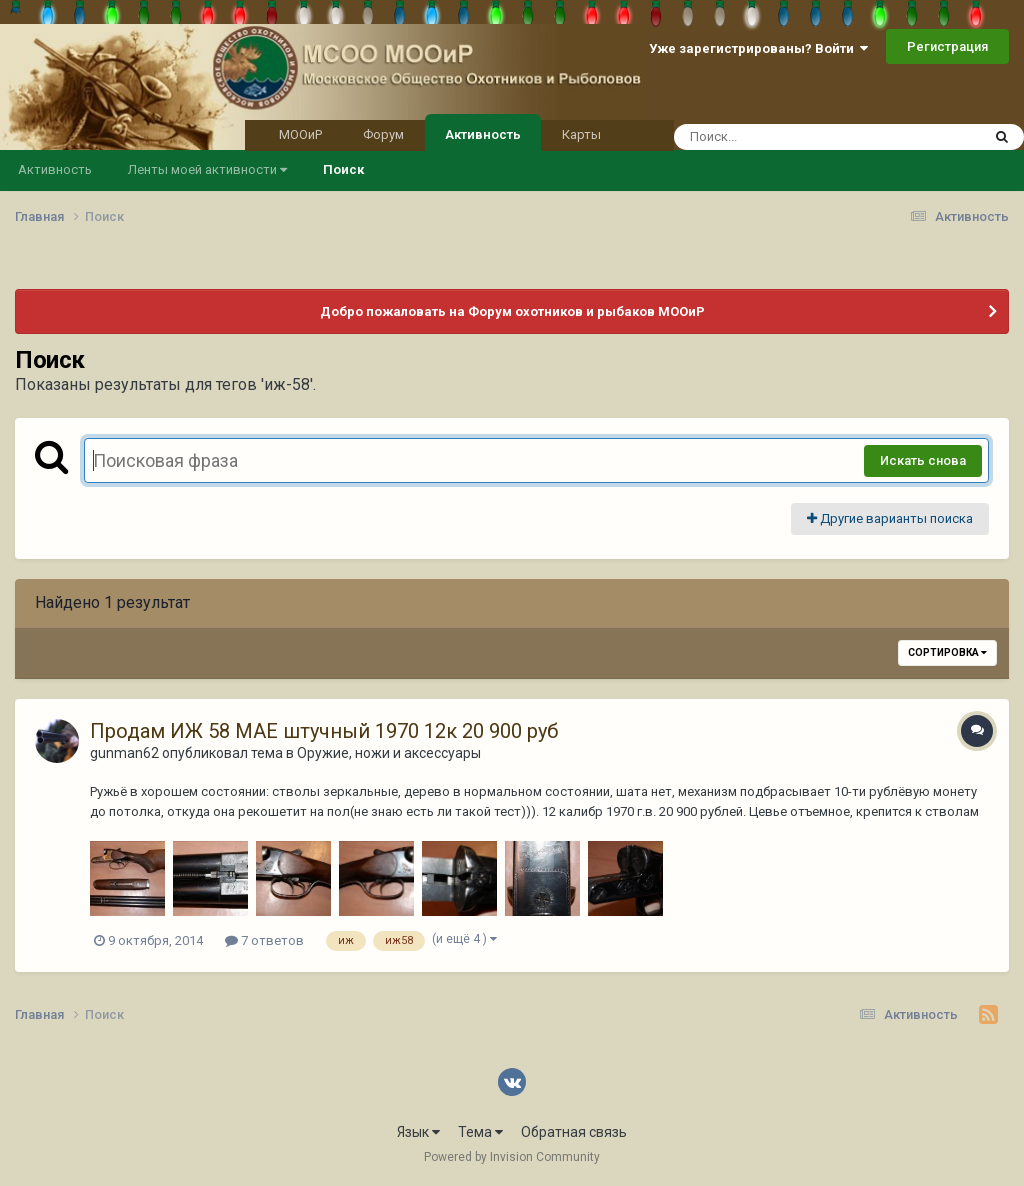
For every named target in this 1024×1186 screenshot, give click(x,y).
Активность (483, 133)
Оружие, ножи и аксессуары (389, 753)
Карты (581, 134)
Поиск (343, 169)
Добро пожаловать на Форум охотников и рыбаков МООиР (512, 311)
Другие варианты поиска (890, 518)
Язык (418, 1132)
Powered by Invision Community (512, 1157)
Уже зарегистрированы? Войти (758, 48)
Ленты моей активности (207, 169)
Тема (480, 1132)
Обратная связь (574, 1132)
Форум (383, 134)
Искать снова (923, 460)
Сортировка (947, 652)
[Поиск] (789, 137)
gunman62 (124, 753)
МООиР (300, 134)
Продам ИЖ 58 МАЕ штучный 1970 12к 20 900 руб (324, 731)
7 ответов (264, 940)
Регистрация (947, 46)
